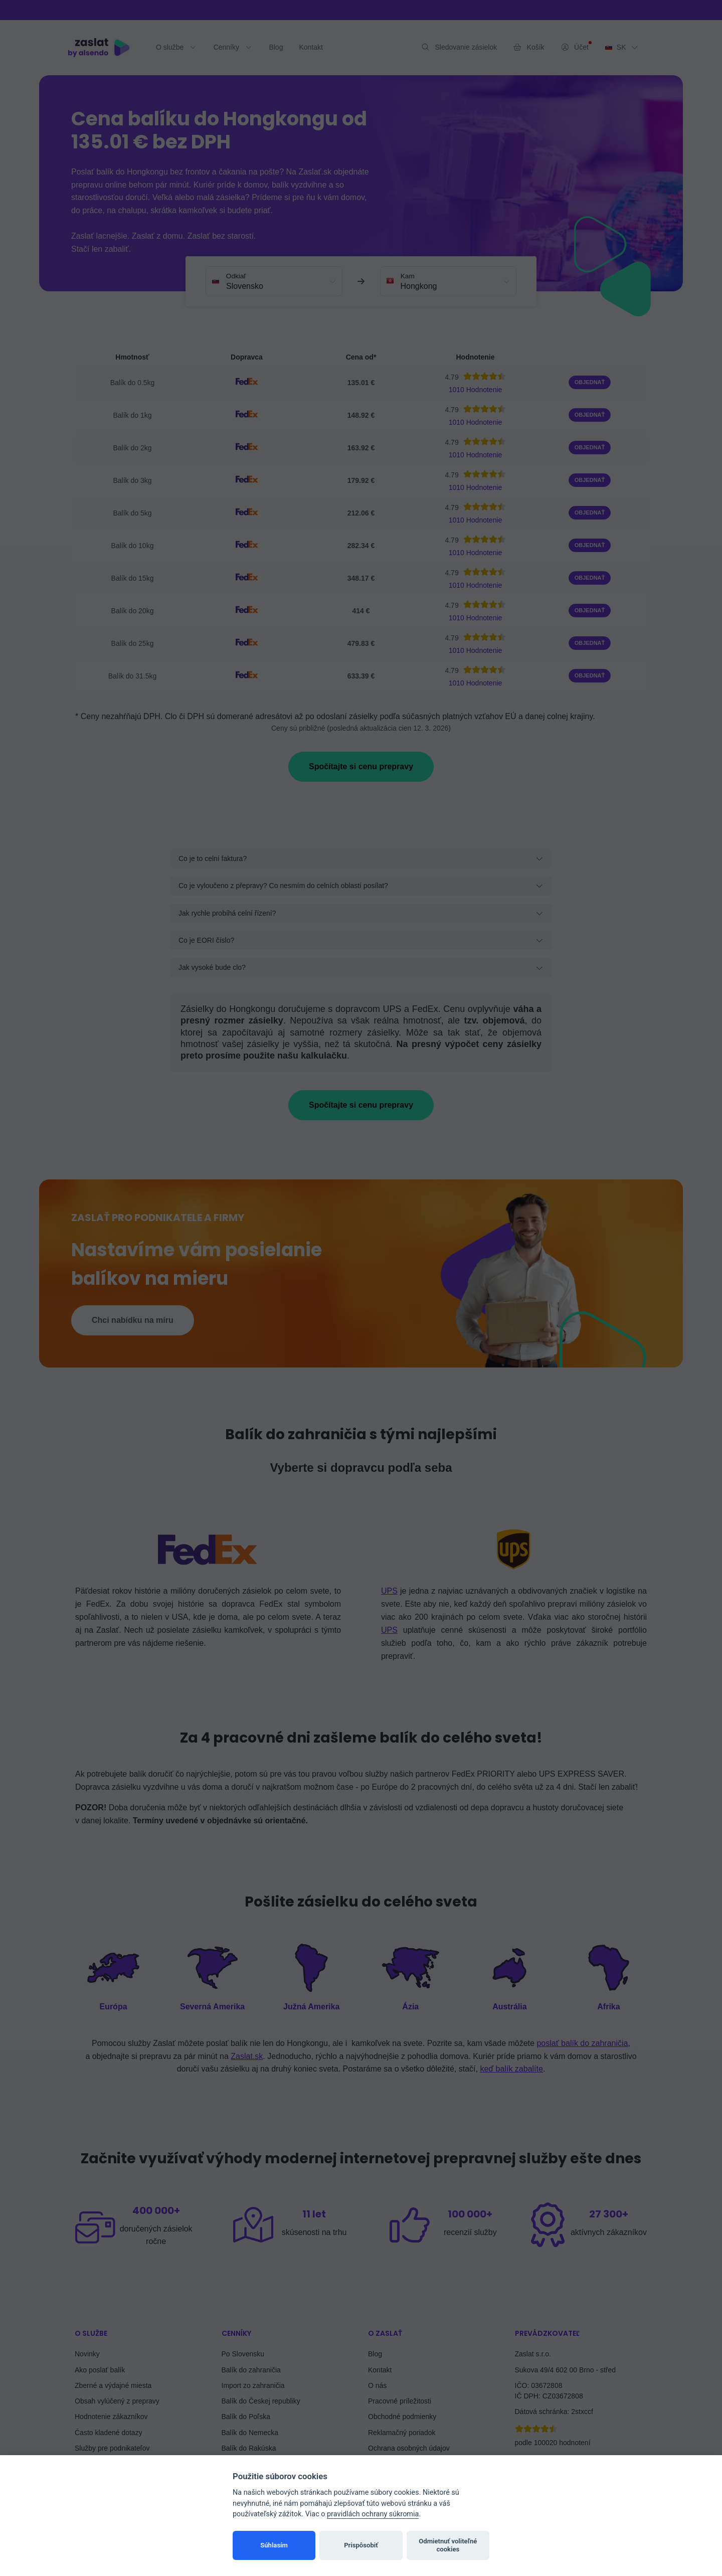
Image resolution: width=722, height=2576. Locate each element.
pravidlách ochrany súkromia (373, 2514)
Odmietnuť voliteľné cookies (448, 2545)
